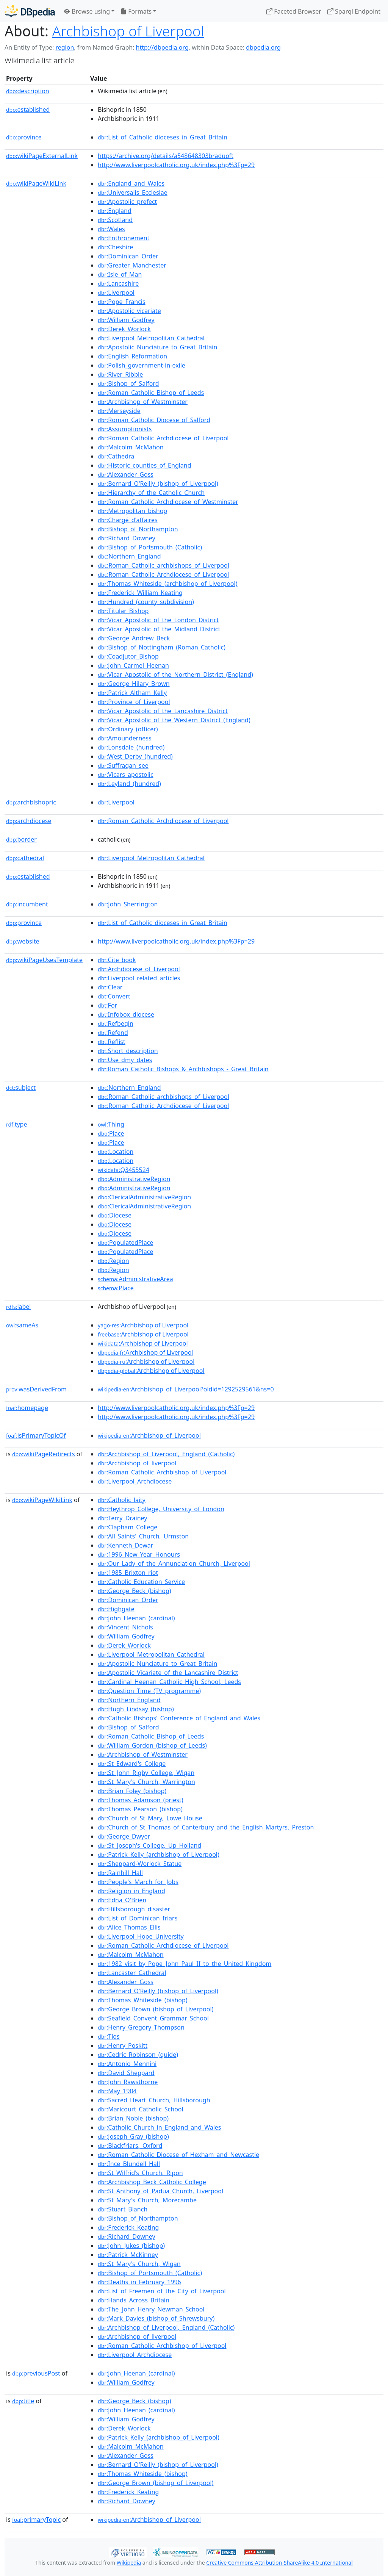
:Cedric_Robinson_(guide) (138, 2054)
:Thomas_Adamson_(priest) (140, 1800)
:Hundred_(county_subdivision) (146, 602)
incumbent (27, 904)
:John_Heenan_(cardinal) (136, 1618)
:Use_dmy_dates (125, 1060)
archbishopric (31, 802)
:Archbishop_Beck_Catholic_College (152, 2182)
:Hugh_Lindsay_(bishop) (136, 1709)
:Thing (111, 1124)
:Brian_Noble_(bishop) (133, 2118)
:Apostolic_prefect (127, 201)
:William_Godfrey (126, 320)
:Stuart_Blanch (122, 2209)
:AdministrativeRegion (134, 1179)
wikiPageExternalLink (42, 156)
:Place (111, 1133)
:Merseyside (119, 411)
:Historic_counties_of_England (144, 465)
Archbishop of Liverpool (128, 31)
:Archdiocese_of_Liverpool (139, 969)
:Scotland (115, 220)
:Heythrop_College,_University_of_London (161, 1509)
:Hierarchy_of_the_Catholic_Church (151, 492)
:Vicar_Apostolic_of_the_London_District (158, 620)
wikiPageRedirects (43, 1454)
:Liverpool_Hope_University (141, 1936)
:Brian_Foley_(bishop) (132, 1791)
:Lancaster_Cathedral (132, 1973)
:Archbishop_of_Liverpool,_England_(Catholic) (166, 1454)
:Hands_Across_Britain (133, 2300)
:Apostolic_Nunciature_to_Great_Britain (157, 347)
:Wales (111, 229)
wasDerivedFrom (36, 1389)
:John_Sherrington (128, 904)
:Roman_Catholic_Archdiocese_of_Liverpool (163, 438)
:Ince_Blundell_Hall (129, 2164)
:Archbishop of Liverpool (143, 1325)
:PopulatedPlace (125, 1242)
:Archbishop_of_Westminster (143, 402)
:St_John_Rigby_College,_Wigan (146, 1772)
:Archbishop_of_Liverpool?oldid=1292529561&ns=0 (186, 1389)
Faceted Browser (293, 11)
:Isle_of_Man (120, 274)
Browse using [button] (87, 11)
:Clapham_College (127, 1527)
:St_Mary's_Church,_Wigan (139, 2264)
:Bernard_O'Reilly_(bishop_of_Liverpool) (158, 483)
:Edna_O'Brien (122, 1900)
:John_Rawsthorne (128, 2082)
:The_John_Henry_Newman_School (151, 2309)
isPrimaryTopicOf (36, 1435)
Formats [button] (136, 11)
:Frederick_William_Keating (140, 592)
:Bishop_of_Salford (128, 383)
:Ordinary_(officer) (128, 729)
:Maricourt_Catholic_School (140, 2109)
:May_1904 (117, 2091)
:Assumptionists (125, 429)
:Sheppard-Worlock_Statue (139, 1863)
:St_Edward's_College (132, 1763)
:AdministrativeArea (135, 1279)
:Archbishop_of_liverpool (137, 1463)
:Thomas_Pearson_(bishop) (140, 1809)
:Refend (113, 1032)
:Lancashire (118, 283)
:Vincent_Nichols (125, 1627)
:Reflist (111, 1042)
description (27, 91)
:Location (115, 1151)
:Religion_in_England (131, 1891)
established (28, 109)
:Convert (114, 996)
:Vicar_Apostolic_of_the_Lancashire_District (163, 711)
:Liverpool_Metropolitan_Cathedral (151, 338)
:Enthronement (123, 238)
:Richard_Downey (126, 538)
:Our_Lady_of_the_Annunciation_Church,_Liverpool (174, 1563)
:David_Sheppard (126, 2073)
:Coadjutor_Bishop (128, 656)
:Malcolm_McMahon (131, 447)
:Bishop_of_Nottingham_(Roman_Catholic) (161, 647)
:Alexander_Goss (125, 474)
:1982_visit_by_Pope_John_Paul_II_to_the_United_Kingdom (184, 1963)
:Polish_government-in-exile (141, 365)
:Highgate (116, 1609)
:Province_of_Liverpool (134, 702)
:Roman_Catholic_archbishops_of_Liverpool (163, 565)
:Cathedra (116, 456)
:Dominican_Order (128, 256)
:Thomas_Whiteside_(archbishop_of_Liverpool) (167, 583)
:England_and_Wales (131, 183)
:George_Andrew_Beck (134, 638)
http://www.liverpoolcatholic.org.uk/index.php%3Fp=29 (176, 165)
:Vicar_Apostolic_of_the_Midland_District (159, 629)
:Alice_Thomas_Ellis (129, 1927)
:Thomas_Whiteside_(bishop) (143, 2000)
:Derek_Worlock (124, 329)
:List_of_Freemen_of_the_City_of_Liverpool (162, 2291)
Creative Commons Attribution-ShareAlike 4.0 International (279, 2562)
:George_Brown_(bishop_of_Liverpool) (155, 2009)
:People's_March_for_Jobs (138, 1882)
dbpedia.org (263, 47)
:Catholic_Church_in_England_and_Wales (159, 2127)
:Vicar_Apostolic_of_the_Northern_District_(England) (175, 674)
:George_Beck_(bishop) (134, 1591)
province (24, 137)
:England (114, 211)
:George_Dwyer (124, 1836)
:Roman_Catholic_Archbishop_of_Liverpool (162, 1472)
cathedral (25, 858)
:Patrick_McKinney (128, 2254)
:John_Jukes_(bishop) (131, 2245)
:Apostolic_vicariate (129, 311)
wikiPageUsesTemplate (44, 960)
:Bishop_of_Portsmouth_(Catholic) (150, 547)
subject (21, 1087)
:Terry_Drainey (122, 1518)
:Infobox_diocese (126, 1014)
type (16, 1124)
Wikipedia (129, 2562)
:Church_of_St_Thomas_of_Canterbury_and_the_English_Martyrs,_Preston (206, 1827)
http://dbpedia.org (162, 47)
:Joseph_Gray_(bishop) (133, 2136)
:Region (113, 1261)
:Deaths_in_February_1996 (139, 2282)
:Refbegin (115, 1023)
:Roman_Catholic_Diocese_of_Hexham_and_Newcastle (178, 2154)
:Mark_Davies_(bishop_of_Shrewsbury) (156, 2318)
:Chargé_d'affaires (128, 520)
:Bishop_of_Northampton (138, 529)
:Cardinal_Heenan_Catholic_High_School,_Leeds (169, 1682)
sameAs (22, 1325)
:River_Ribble (120, 374)
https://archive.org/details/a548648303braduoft (165, 156)
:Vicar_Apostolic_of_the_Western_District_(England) (174, 720)
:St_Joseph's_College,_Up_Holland (149, 1845)
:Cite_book (117, 960)
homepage (27, 1408)
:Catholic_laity (122, 1500)
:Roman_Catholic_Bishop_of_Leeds (151, 392)
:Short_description (128, 1051)
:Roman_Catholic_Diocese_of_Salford (154, 420)
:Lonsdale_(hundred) (131, 747)
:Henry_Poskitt (122, 2045)
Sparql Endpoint (353, 11)
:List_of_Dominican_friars (137, 1918)
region (64, 47)
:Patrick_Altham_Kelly (132, 693)
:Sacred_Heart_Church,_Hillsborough (154, 2100)
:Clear (110, 987)
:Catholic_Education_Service (141, 1582)
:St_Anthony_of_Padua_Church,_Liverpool (160, 2191)
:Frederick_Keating (128, 2227)
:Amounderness (125, 738)
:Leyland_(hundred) (129, 783)
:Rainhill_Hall (120, 1873)
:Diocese (114, 1215)
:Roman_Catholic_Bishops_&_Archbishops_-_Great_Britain (183, 1069)
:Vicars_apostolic (125, 774)
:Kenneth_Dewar (125, 1545)
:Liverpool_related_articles (139, 978)
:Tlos (109, 2036)
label (18, 1306)
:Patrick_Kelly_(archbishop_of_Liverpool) (158, 1854)
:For (107, 1005)
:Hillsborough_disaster (134, 1909)
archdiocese (28, 821)
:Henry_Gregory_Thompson (141, 2027)
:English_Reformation (132, 356)
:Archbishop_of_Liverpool (149, 1435)
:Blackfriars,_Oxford (130, 2145)
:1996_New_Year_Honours (139, 1554)
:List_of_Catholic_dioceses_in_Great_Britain (162, 137)
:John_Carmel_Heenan (133, 665)
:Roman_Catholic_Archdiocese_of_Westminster (168, 502)
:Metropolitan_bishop (132, 511)
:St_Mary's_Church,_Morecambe (147, 2200)
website (22, 941)
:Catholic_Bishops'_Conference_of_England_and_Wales (179, 1718)
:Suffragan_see (123, 765)
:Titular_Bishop (123, 611)
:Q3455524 (123, 1170)
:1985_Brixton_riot (128, 1572)
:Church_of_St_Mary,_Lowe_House (150, 1818)
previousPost (36, 2373)
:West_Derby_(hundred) (135, 756)
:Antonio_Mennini (127, 2064)
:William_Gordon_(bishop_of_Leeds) (152, 1745)
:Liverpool (116, 292)
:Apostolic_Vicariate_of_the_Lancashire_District (168, 1672)
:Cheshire (115, 247)
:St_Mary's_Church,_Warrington (146, 1782)
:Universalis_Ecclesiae (132, 192)
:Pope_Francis (122, 301)
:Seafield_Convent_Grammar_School (153, 2018)
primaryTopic (36, 2519)
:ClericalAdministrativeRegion (144, 1197)
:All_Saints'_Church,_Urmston (143, 1536)
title (23, 2401)
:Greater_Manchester (132, 265)
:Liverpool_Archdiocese (135, 1481)
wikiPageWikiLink (36, 183)
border (21, 839)
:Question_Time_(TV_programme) (149, 1691)
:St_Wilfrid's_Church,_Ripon (140, 2173)
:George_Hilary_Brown (134, 683)
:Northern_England (129, 556)
